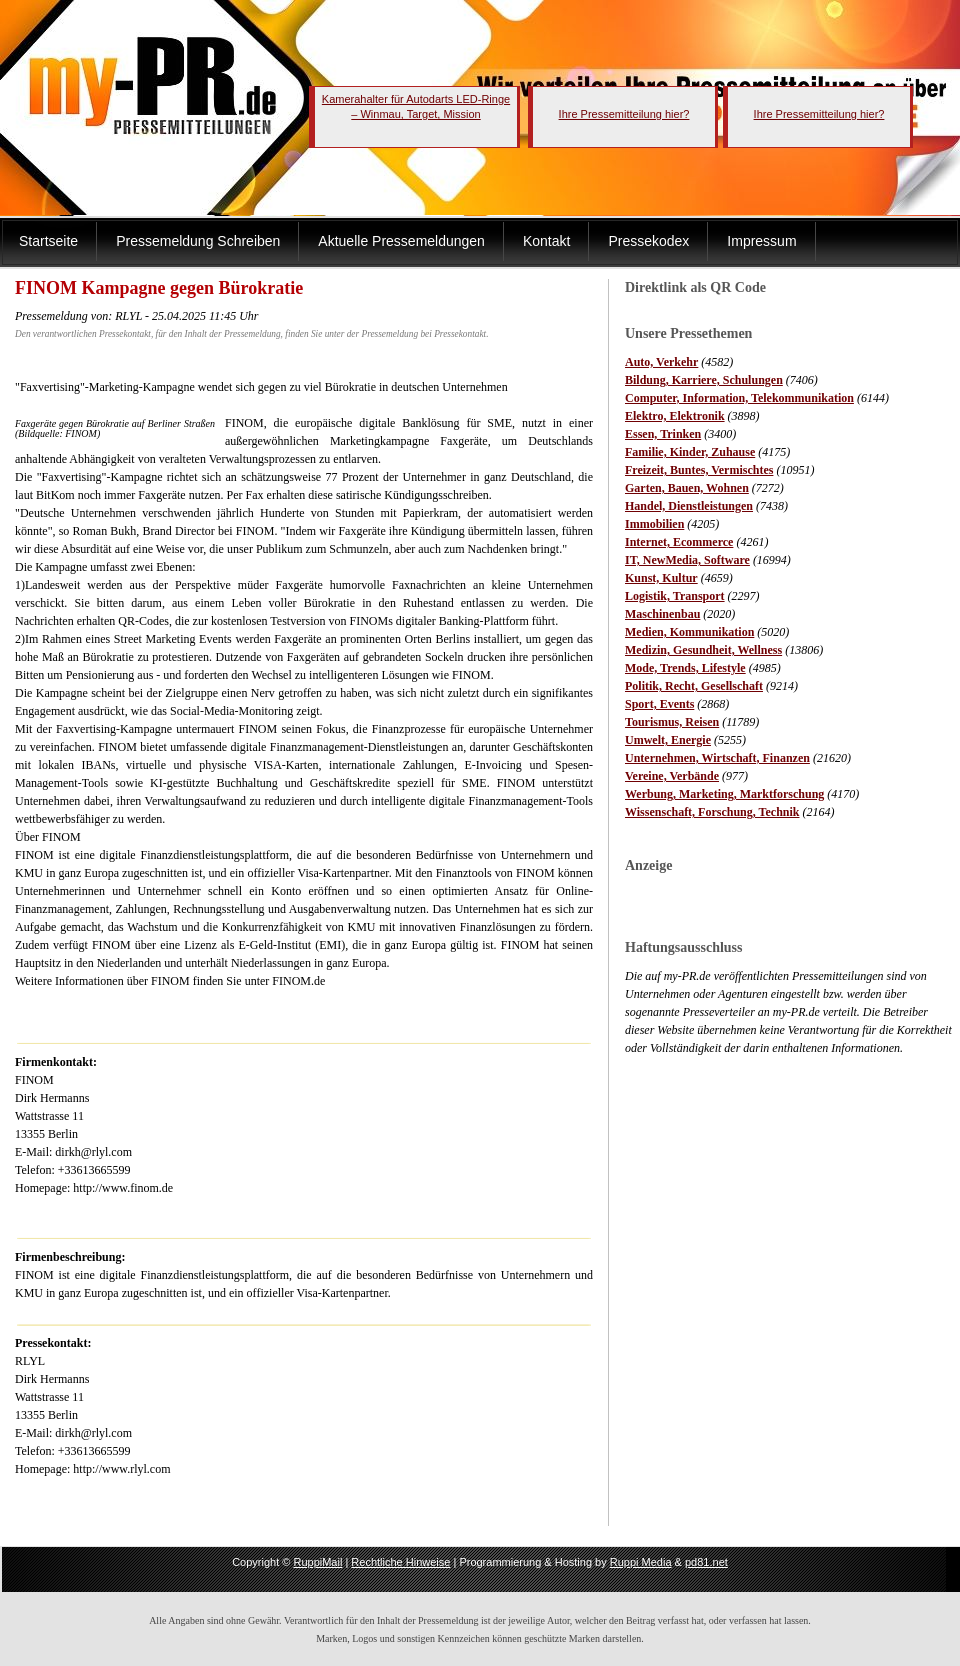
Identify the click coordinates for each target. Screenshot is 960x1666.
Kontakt (546, 241)
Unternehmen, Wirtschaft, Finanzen (717, 758)
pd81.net (706, 1562)
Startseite (48, 241)
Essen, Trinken (663, 434)
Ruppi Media (641, 1562)
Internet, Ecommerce (679, 542)
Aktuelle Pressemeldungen (401, 241)
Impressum (761, 241)
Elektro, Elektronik (675, 416)
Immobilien (654, 524)
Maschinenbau (662, 614)
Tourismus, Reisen (672, 722)
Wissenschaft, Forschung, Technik (712, 812)
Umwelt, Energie (668, 740)
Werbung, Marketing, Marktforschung (724, 794)
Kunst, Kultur (661, 578)
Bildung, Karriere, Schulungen (704, 380)
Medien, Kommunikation (689, 632)
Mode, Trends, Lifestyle (685, 668)
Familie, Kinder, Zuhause (690, 452)
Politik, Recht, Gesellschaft (694, 686)
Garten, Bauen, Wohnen (687, 488)
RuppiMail (317, 1562)
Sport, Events (659, 704)
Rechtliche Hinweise (400, 1562)
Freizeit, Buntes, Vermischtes (699, 470)
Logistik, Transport (675, 596)
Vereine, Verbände (672, 776)
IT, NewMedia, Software (687, 560)
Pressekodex (648, 241)
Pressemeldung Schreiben (198, 241)
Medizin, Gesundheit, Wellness (703, 650)
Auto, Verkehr (661, 362)
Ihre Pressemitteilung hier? (624, 114)
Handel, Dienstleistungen (689, 506)
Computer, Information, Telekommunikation (739, 398)
